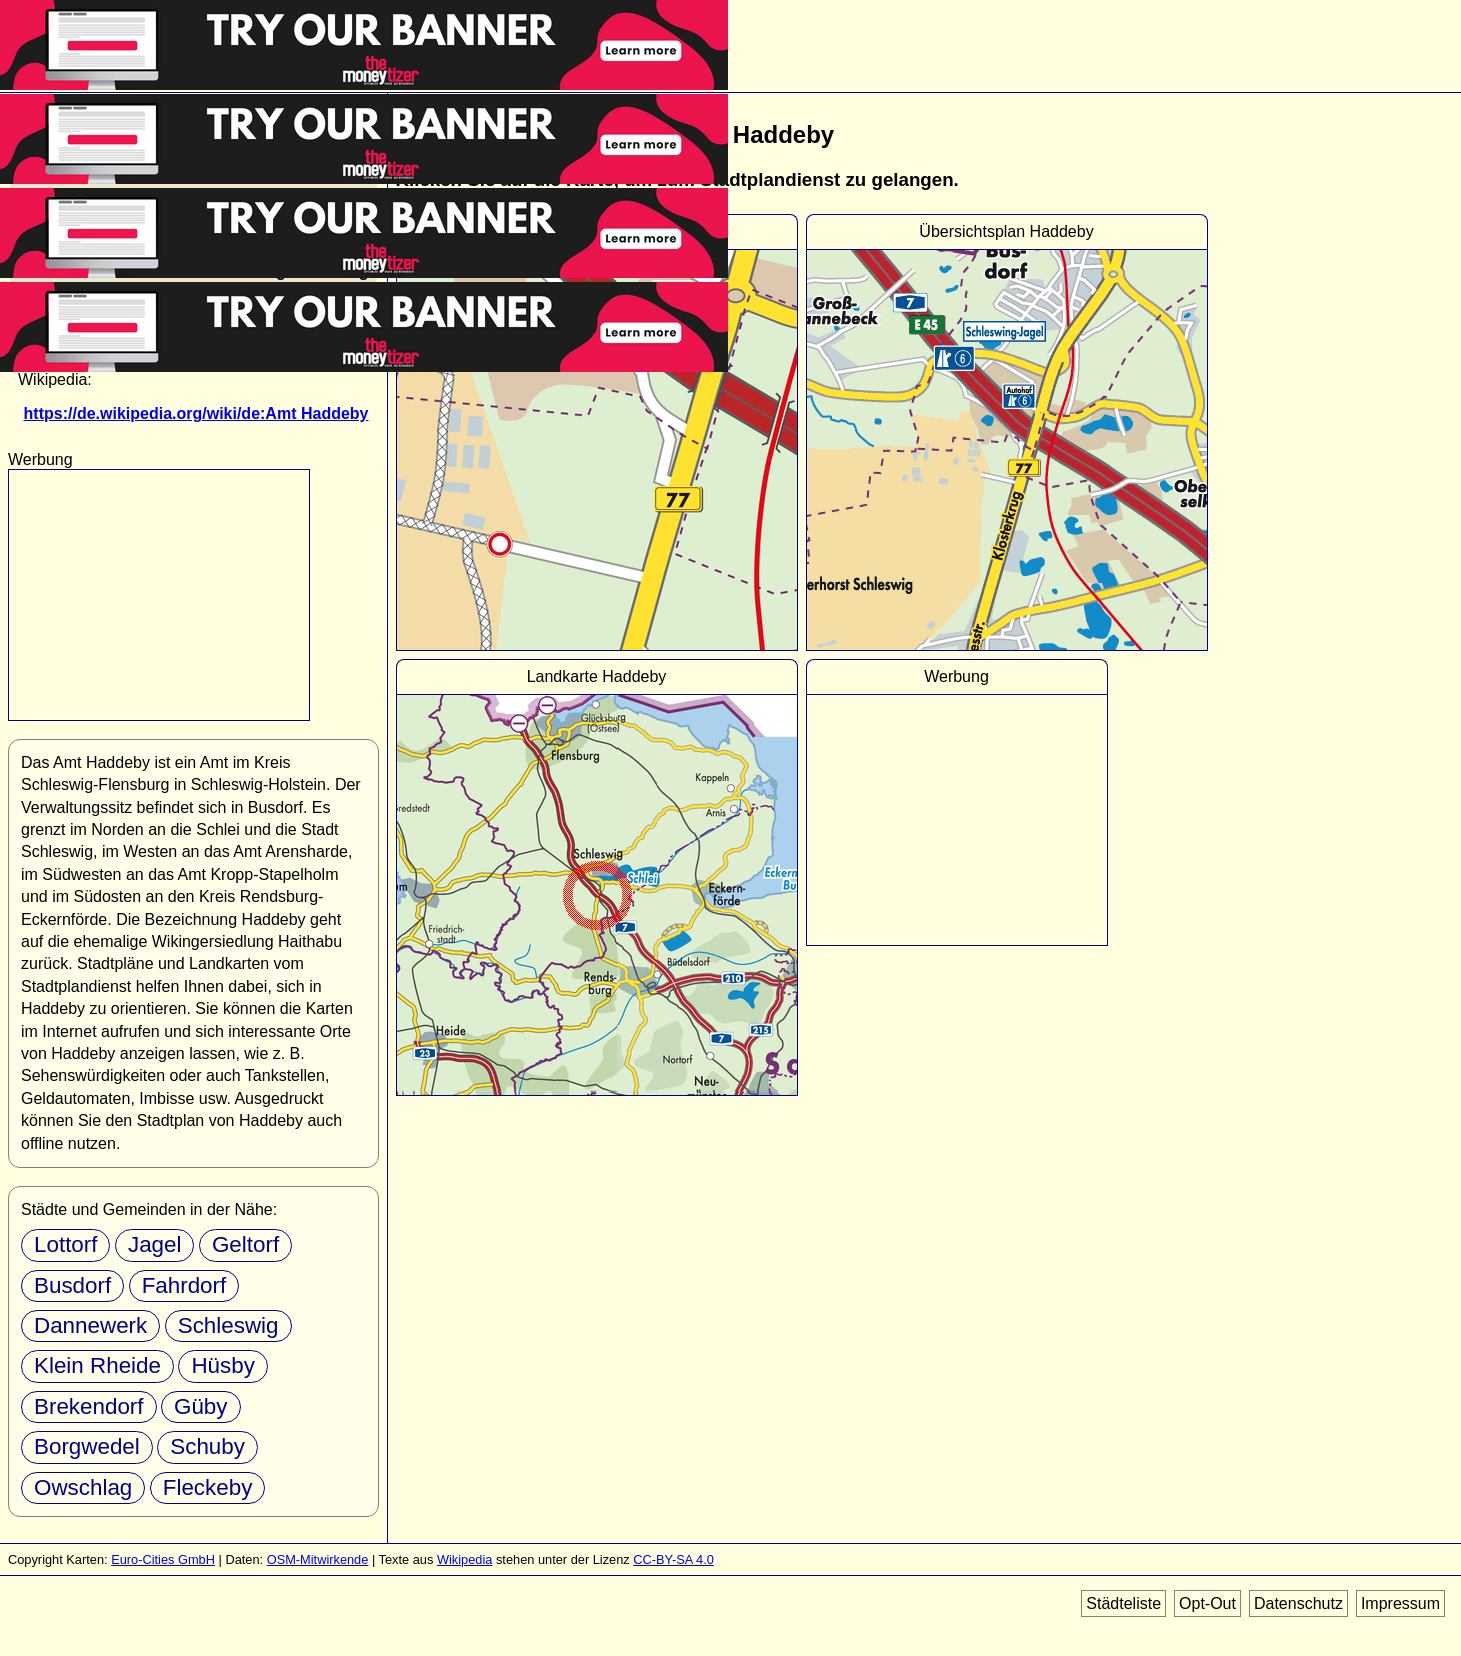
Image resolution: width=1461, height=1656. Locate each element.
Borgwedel (87, 1446)
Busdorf (72, 1285)
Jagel (155, 1244)
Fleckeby (208, 1487)
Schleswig (228, 1325)
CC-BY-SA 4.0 (673, 1559)
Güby (201, 1406)
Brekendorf (89, 1406)
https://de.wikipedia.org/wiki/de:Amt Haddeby (196, 413)
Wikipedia (464, 1559)
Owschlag (83, 1487)
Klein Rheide (97, 1365)
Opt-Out (1207, 1603)
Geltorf (245, 1244)
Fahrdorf (184, 1285)
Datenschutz (1298, 1603)
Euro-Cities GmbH (163, 1559)
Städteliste (1123, 1603)
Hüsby (222, 1365)
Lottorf (65, 1244)
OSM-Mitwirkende (318, 1559)
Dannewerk (90, 1325)
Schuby (207, 1446)
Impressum (1400, 1603)
